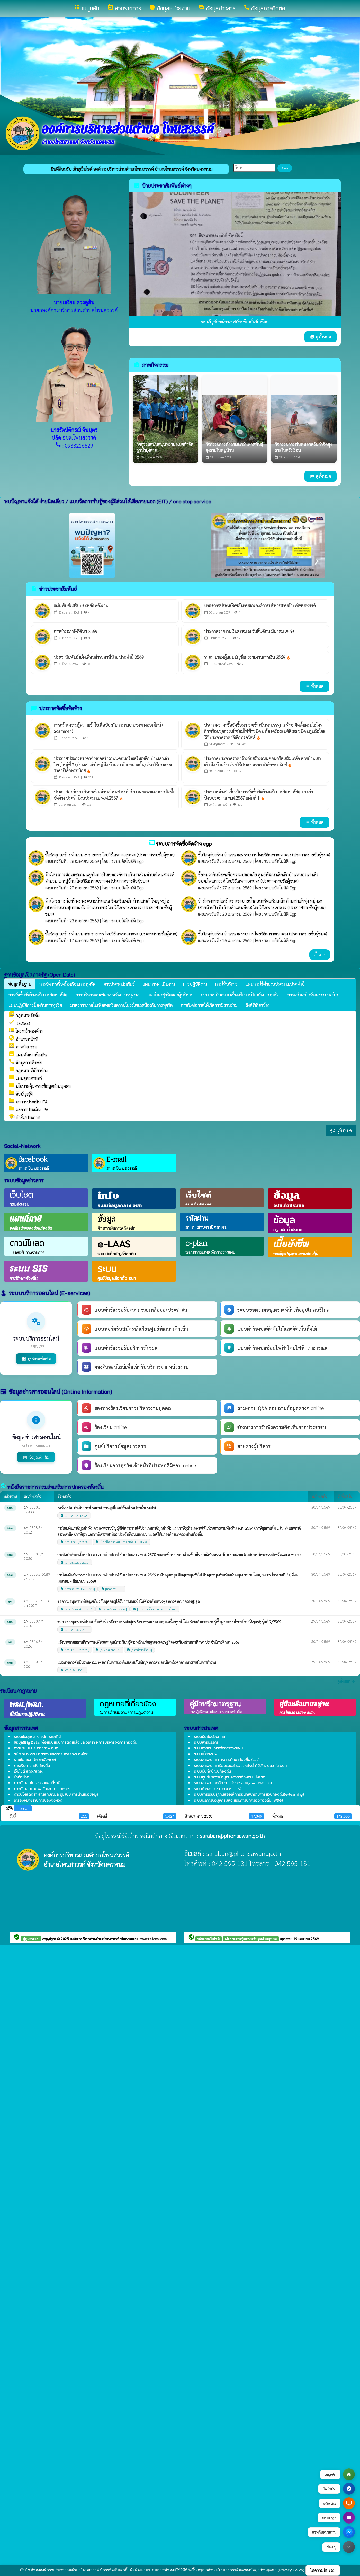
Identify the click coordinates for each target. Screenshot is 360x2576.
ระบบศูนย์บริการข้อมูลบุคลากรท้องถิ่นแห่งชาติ (229, 1777)
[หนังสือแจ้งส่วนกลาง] (76, 1609)
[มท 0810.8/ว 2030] (74, 1562)
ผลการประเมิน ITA (28, 1102)
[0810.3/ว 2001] (72, 1670)
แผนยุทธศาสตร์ (25, 1078)
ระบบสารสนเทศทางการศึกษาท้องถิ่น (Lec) (226, 1760)
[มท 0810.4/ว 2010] (74, 1629)
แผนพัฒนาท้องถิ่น (27, 1054)
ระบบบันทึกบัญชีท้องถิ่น (212, 1771)
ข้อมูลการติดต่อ (25, 1062)
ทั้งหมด (319, 954)
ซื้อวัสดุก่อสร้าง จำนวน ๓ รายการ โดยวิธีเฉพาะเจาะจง (91, 854)
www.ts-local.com (153, 1938)
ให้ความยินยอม (323, 2570)
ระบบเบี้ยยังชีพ (205, 1754)
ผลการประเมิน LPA (28, 1109)
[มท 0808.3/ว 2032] (74, 1542)
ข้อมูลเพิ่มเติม (36, 1482)
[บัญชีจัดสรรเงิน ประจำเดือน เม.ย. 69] (121, 1542)
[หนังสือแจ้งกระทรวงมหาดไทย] (155, 1609)
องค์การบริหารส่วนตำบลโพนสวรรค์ (95, 1938)
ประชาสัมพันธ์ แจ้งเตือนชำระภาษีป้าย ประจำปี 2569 (99, 682)
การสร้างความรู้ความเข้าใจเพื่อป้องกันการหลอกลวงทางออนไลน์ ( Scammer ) (108, 753)
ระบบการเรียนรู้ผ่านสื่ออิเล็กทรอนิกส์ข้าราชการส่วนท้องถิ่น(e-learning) (249, 1794)
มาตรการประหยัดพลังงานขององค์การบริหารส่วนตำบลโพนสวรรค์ (260, 631)
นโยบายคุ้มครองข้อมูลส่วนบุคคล (39, 1086)
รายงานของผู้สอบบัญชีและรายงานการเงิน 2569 (247, 682)
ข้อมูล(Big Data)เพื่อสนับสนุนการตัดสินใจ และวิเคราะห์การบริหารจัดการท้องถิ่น (75, 1742)
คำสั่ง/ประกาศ (24, 1117)
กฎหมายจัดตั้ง (24, 1015)
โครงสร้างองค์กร (25, 1031)
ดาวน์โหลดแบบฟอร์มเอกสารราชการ (42, 1789)
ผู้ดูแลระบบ (31, 1938)
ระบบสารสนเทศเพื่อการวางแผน (218, 1748)
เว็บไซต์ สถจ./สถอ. (28, 1771)
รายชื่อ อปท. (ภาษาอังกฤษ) (35, 1760)
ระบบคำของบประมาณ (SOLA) (217, 1789)
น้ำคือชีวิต (21, 1777)
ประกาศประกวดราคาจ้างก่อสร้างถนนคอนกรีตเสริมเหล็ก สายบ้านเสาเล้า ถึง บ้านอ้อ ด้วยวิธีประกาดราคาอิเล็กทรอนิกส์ (262, 786)
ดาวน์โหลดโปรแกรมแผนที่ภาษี (37, 1783)
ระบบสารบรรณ (206, 1742)
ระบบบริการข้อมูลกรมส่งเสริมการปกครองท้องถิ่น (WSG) (238, 1800)
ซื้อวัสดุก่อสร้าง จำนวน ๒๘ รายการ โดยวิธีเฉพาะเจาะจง (245, 854)
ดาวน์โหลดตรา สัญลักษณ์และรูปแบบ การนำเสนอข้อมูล (56, 1794)
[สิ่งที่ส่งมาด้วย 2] (139, 1650)
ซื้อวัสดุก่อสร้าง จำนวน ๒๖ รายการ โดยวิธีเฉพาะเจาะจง (92, 933)
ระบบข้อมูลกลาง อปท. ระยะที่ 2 (37, 1736)
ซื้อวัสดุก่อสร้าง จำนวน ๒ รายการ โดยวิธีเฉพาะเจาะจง (243, 933)
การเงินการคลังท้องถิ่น (32, 1765)
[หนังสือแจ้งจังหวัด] (112, 1609)
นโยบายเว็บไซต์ (208, 1938)
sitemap (23, 1808)
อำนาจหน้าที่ (23, 1039)
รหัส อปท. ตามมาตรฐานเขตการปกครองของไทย (51, 1754)
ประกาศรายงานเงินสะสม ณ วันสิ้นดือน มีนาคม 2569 (249, 656)
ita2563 (19, 1023)
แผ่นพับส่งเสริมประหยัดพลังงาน (81, 631)
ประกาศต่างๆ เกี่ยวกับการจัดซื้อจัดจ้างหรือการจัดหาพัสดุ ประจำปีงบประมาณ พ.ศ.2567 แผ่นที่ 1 (258, 820)
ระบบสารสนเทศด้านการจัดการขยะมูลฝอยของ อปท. (234, 1783)
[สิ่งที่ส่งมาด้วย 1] (108, 1650)
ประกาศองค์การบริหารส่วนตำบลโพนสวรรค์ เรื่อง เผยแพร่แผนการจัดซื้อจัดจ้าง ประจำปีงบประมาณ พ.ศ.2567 (114, 820)
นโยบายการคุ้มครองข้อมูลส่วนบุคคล (251, 1938)
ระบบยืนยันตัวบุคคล (209, 1736)
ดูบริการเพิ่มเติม (36, 1383)
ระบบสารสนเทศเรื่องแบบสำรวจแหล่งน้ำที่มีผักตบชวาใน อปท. (240, 1765)
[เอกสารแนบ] (112, 1589)
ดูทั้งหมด (320, 336)
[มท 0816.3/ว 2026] (74, 1650)
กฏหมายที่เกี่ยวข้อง (28, 1070)
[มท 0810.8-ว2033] (74, 1515)
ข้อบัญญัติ (20, 1094)
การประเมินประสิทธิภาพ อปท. (36, 1748)
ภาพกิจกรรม (22, 1046)
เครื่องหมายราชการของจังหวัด (38, 1800)
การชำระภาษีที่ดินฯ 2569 (75, 656)
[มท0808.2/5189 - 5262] (77, 1589)
